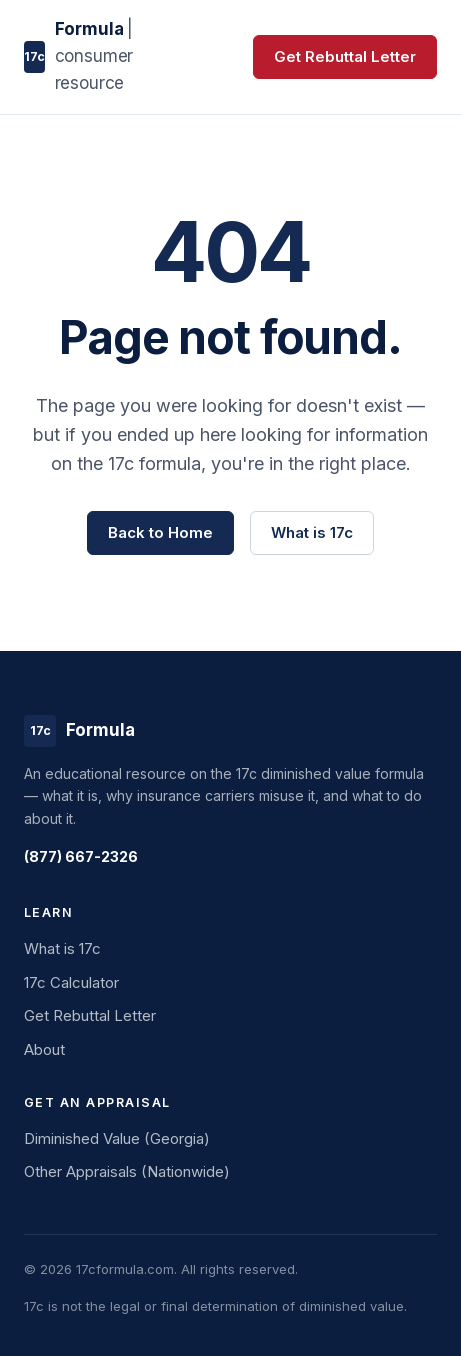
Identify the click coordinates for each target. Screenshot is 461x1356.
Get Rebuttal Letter (345, 56)
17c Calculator (71, 982)
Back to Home (160, 532)
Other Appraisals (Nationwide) (127, 1171)
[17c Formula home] (114, 57)
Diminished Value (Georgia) (117, 1138)
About (44, 1049)
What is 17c (312, 532)
